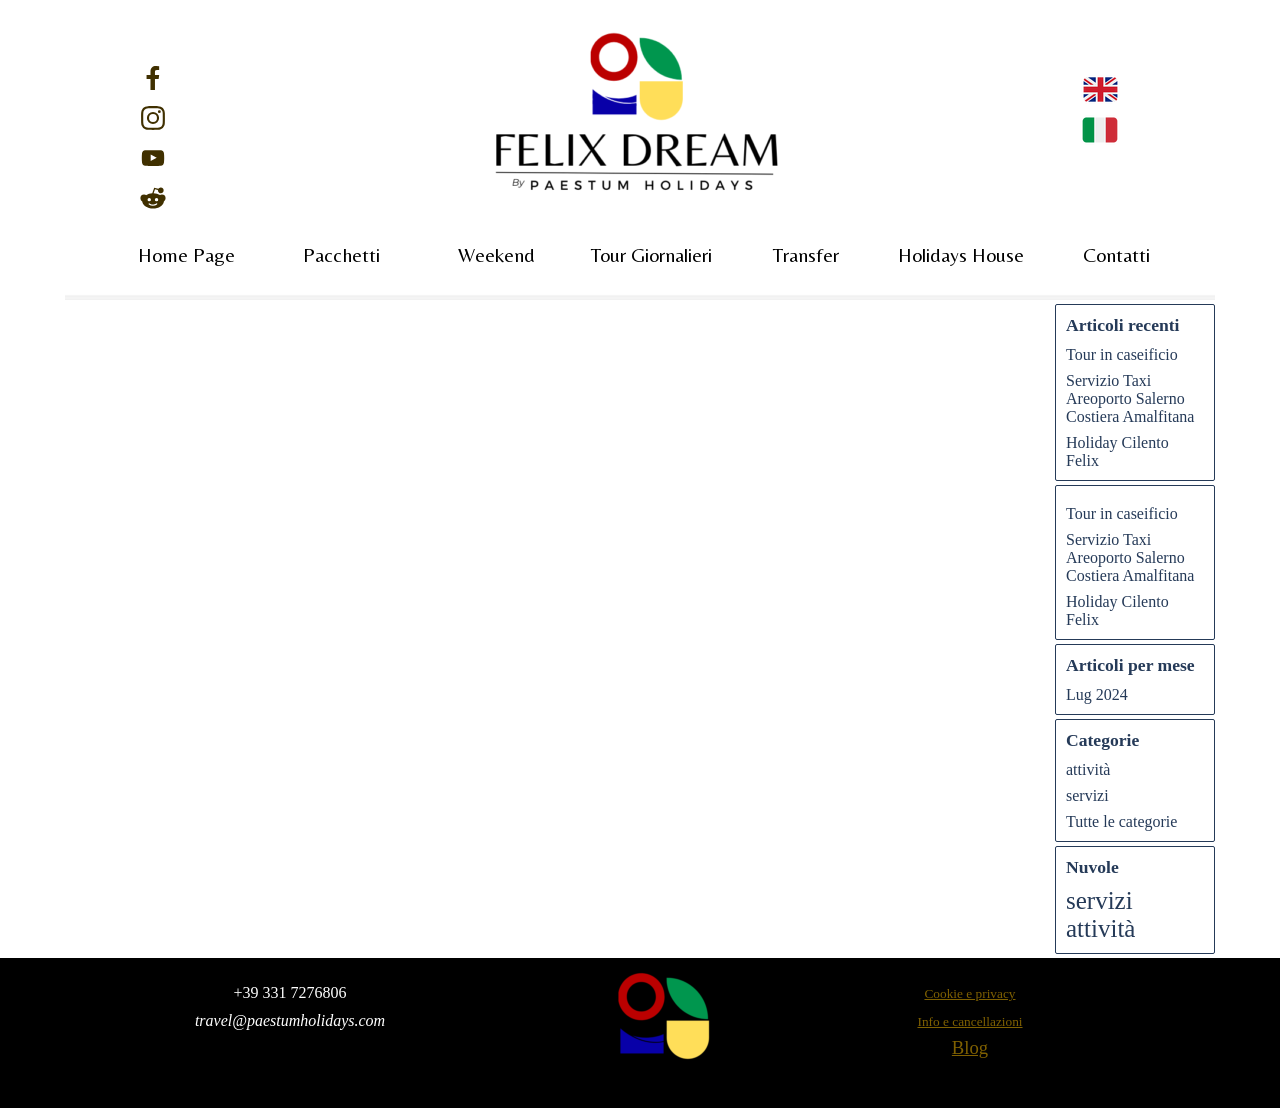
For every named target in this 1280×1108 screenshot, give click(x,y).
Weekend (496, 254)
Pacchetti (341, 254)
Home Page (186, 254)
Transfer (806, 254)
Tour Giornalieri (651, 254)
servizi (1087, 795)
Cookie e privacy (969, 993)
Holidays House (961, 254)
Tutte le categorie (1121, 821)
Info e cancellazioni (969, 1021)
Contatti (1116, 254)
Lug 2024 (1097, 694)
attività (1088, 769)
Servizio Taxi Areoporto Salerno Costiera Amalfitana (1130, 398)
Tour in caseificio (1122, 354)
